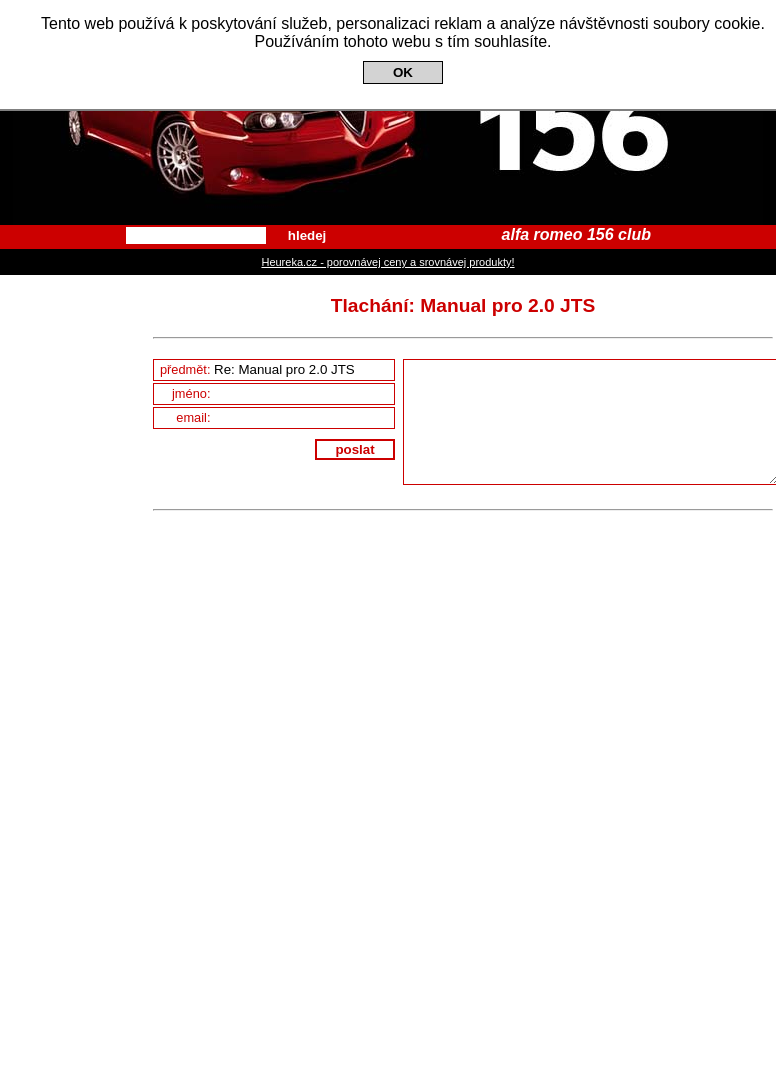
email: (285, 417)
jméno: (283, 393)
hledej (307, 235)
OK (403, 72)
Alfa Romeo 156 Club (388, 112)
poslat (354, 449)
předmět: (277, 369)
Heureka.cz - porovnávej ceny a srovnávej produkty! (387, 262)
